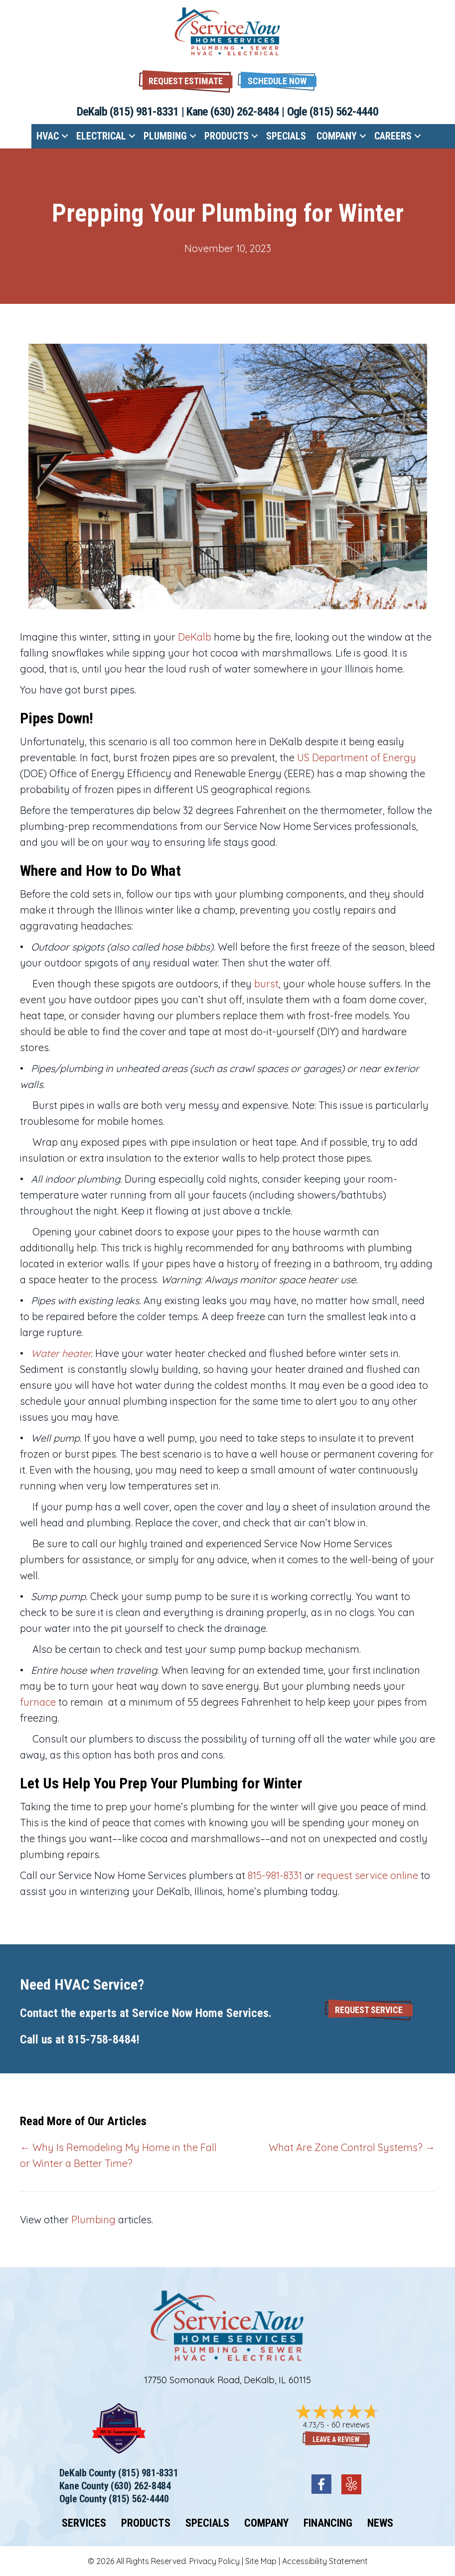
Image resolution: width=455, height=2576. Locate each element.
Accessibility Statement (325, 2561)
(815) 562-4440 (344, 112)
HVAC (47, 136)
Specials (286, 136)
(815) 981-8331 (144, 112)
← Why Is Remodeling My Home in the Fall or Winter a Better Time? (118, 2155)
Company (336, 136)
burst (266, 983)
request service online (367, 1875)
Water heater (61, 1353)
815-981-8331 (275, 1875)
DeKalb (194, 637)
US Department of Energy (356, 757)
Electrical (101, 136)
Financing (327, 2523)
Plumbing (165, 136)
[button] (277, 80)
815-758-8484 (102, 2039)
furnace (38, 1702)
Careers (393, 136)
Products (226, 136)
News (380, 2523)
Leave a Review (336, 2439)
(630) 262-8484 (245, 112)
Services (84, 2523)
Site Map (261, 2561)
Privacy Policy (214, 2561)
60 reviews (350, 2425)
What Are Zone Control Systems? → (352, 2147)
